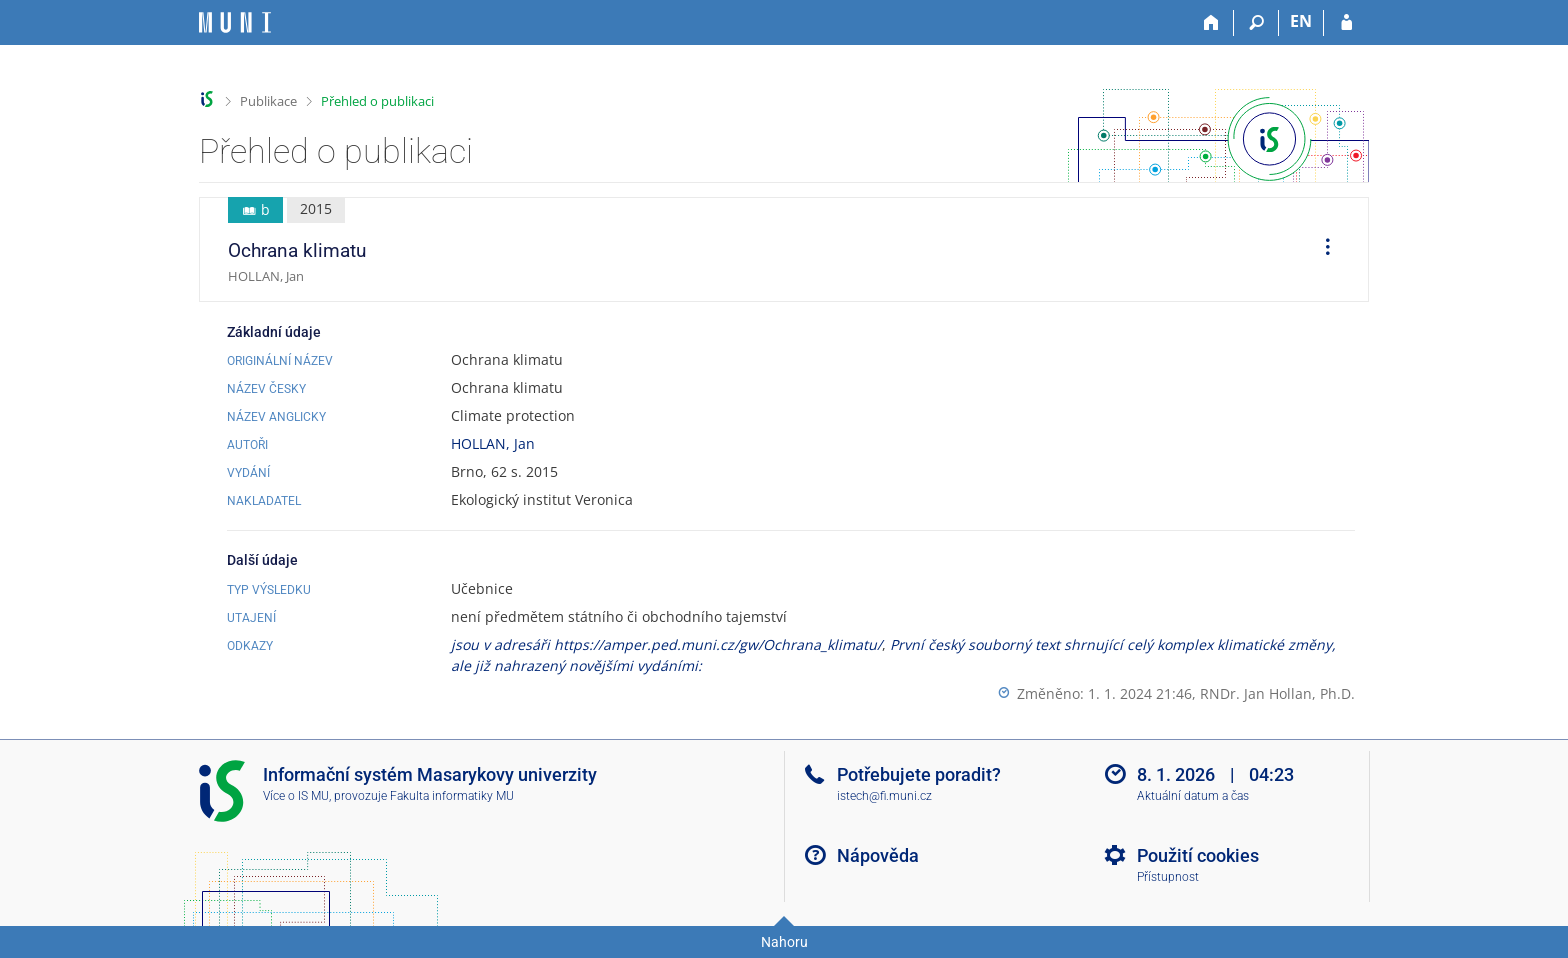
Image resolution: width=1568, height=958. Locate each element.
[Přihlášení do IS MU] (1346, 23)
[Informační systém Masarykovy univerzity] (235, 22)
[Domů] (1211, 23)
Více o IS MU (296, 796)
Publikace (268, 101)
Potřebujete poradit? (919, 774)
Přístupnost (1168, 877)
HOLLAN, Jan (493, 443)
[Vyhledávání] (1256, 23)
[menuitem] (1321, 250)
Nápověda (878, 855)
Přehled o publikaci (377, 101)
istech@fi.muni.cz (884, 796)
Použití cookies (1198, 855)
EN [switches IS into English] (1301, 21)
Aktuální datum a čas (1193, 796)
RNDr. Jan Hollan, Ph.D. (1277, 693)
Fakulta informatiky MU (452, 796)
